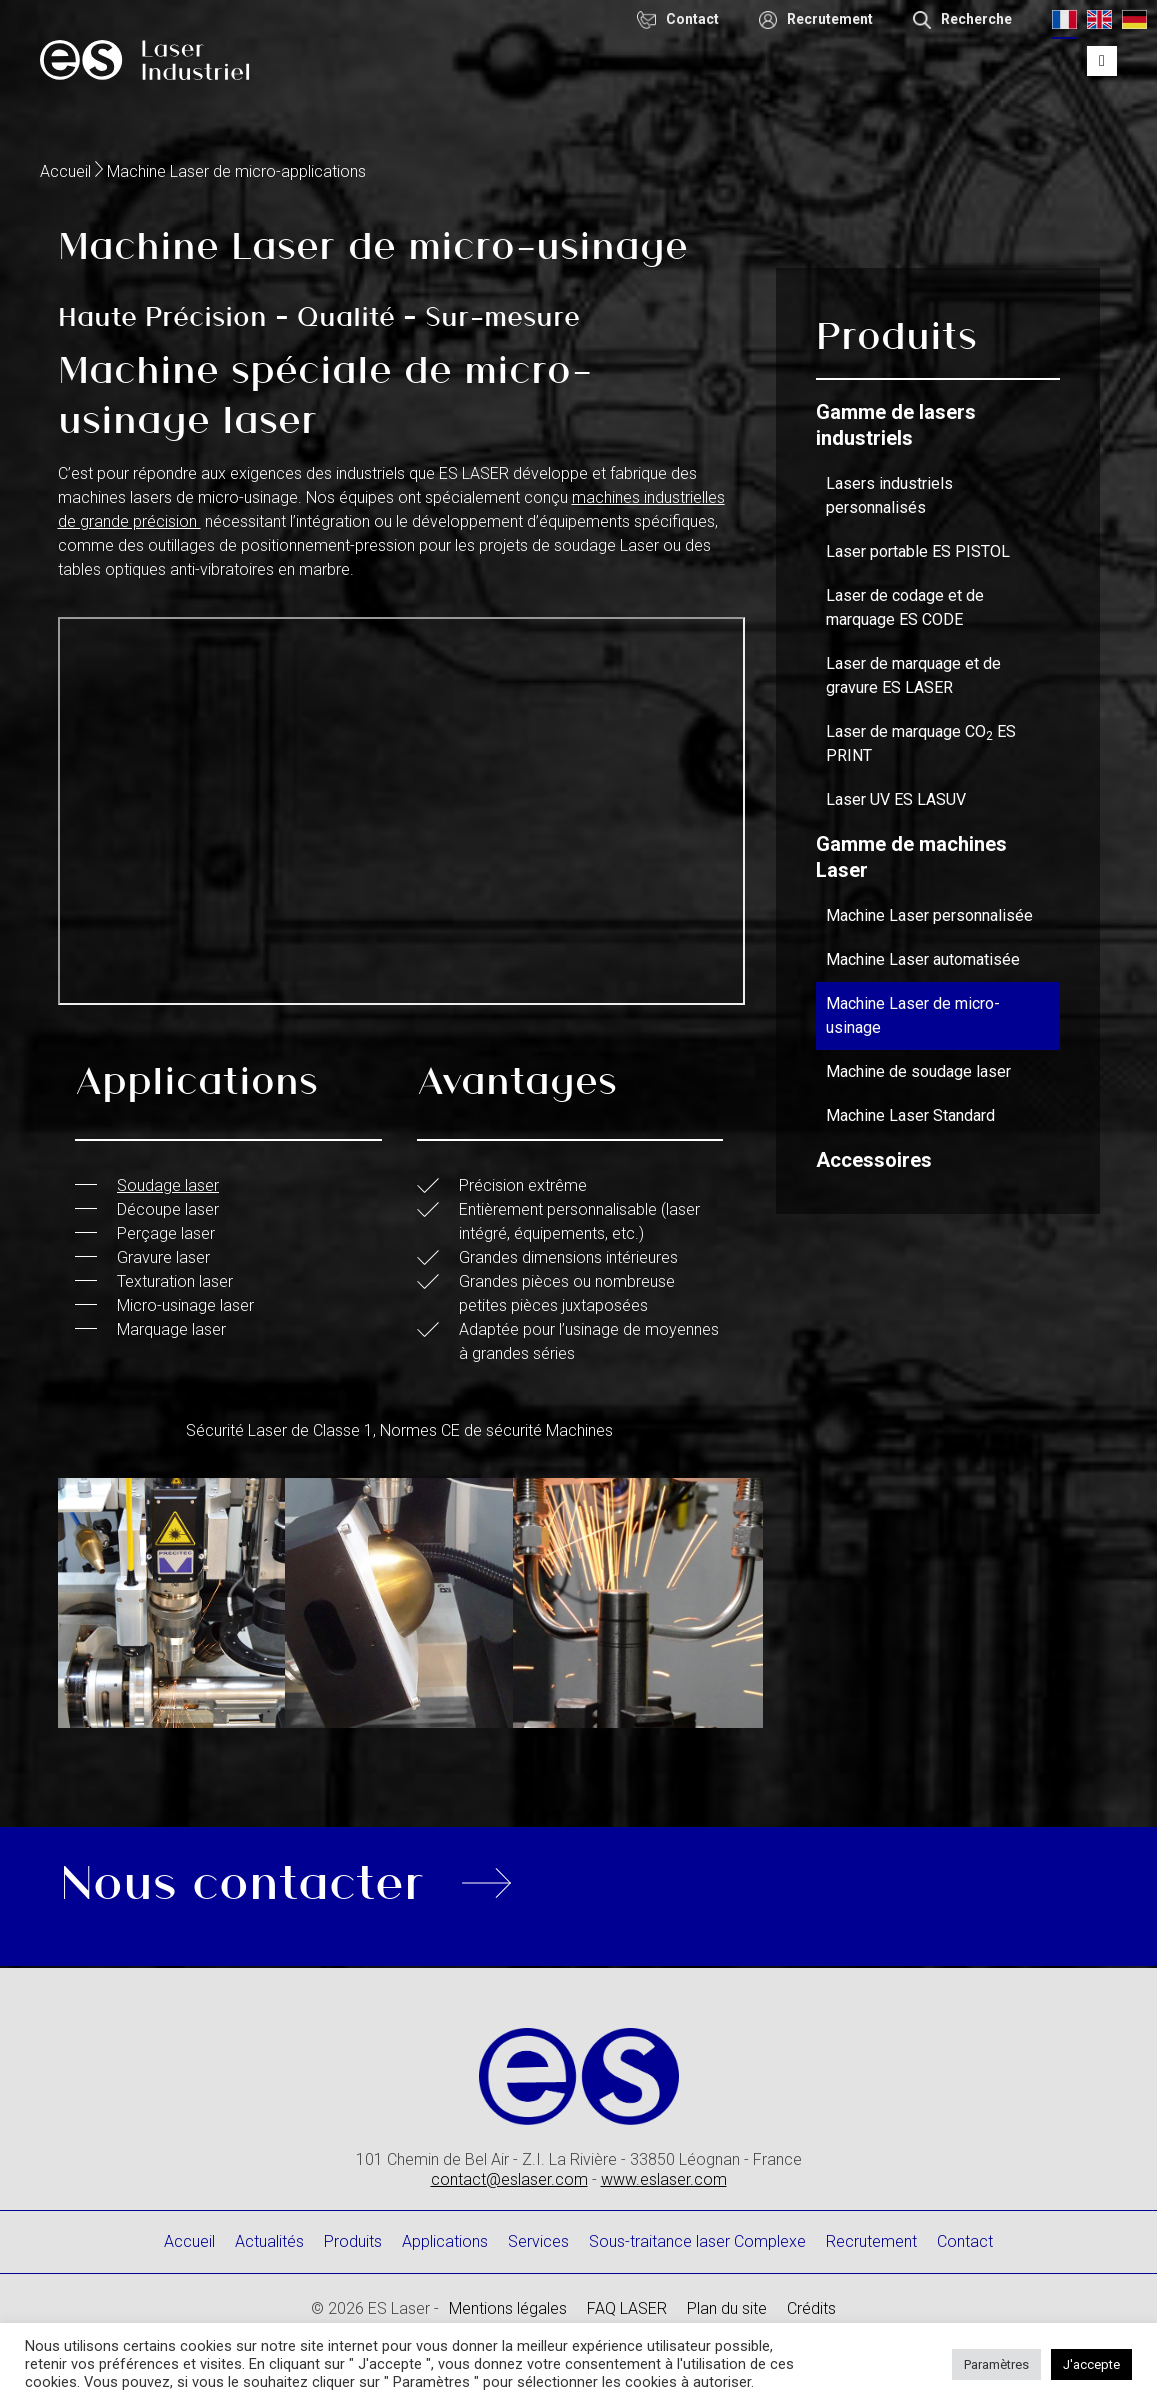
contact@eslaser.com (509, 2179)
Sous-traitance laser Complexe (697, 2241)
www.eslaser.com (664, 2179)
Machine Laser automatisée (923, 959)
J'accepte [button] (1091, 2364)
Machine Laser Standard (910, 1115)
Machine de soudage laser (918, 1071)
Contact (965, 2241)
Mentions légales (508, 2308)
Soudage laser (168, 1185)
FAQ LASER (627, 2308)
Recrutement (871, 2241)
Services (538, 2241)
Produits (353, 2241)
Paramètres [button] (996, 2364)
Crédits (811, 2308)
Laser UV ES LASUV (896, 799)
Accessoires (874, 1160)
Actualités (269, 2241)
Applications (445, 2241)
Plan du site (727, 2308)
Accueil (65, 171)
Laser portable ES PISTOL (918, 551)
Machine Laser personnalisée (929, 915)
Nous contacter (242, 1879)
